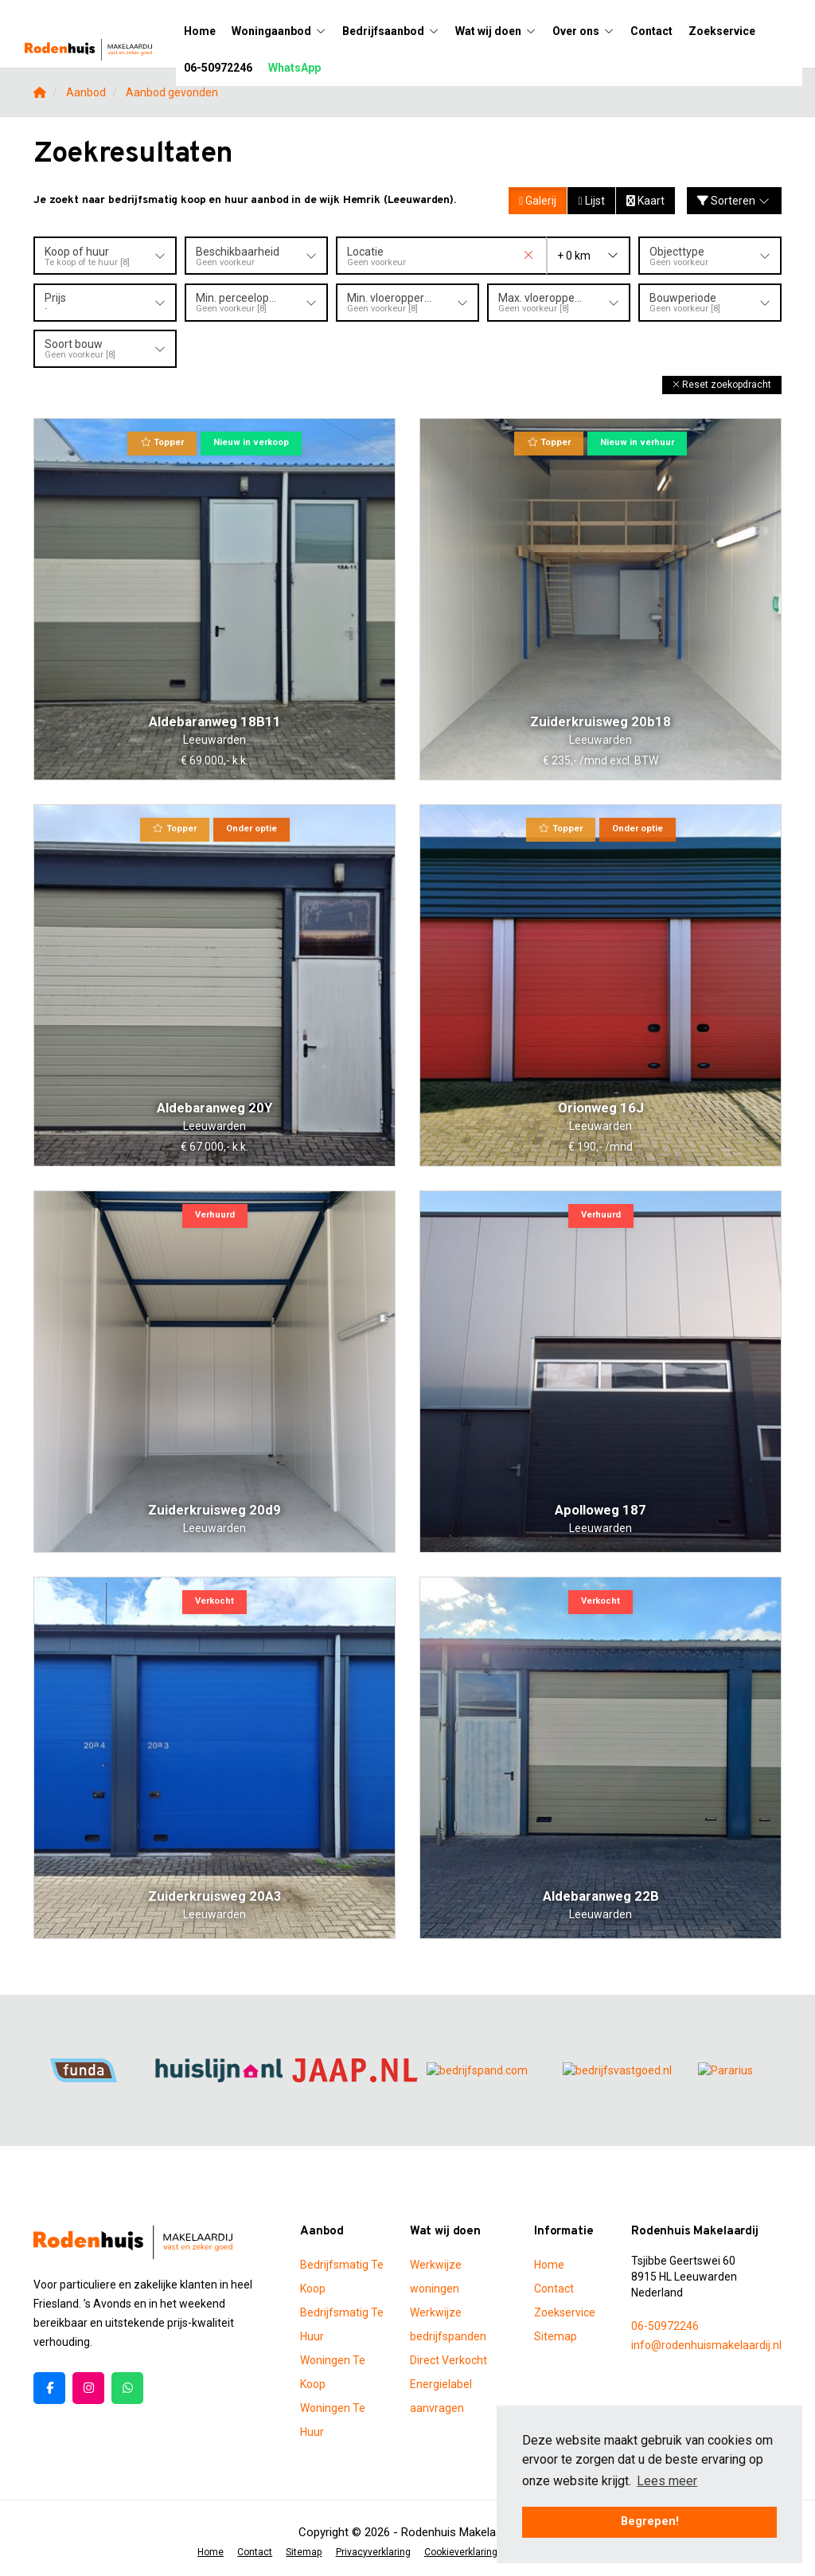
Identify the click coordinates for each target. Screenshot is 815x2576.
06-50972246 (218, 67)
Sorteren (734, 200)
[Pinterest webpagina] (127, 2387)
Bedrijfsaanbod (390, 31)
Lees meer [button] (667, 2480)
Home (200, 31)
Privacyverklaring (372, 2550)
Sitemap (555, 2335)
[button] (722, 384)
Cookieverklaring (459, 2550)
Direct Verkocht (448, 2359)
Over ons (583, 31)
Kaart (645, 200)
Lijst (591, 200)
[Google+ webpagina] (88, 2387)
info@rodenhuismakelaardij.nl (706, 2344)
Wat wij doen (495, 31)
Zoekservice (721, 31)
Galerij (537, 200)
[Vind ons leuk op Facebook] (49, 2387)
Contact (651, 31)
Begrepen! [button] (650, 2521)
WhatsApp (294, 67)
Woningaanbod (279, 31)
